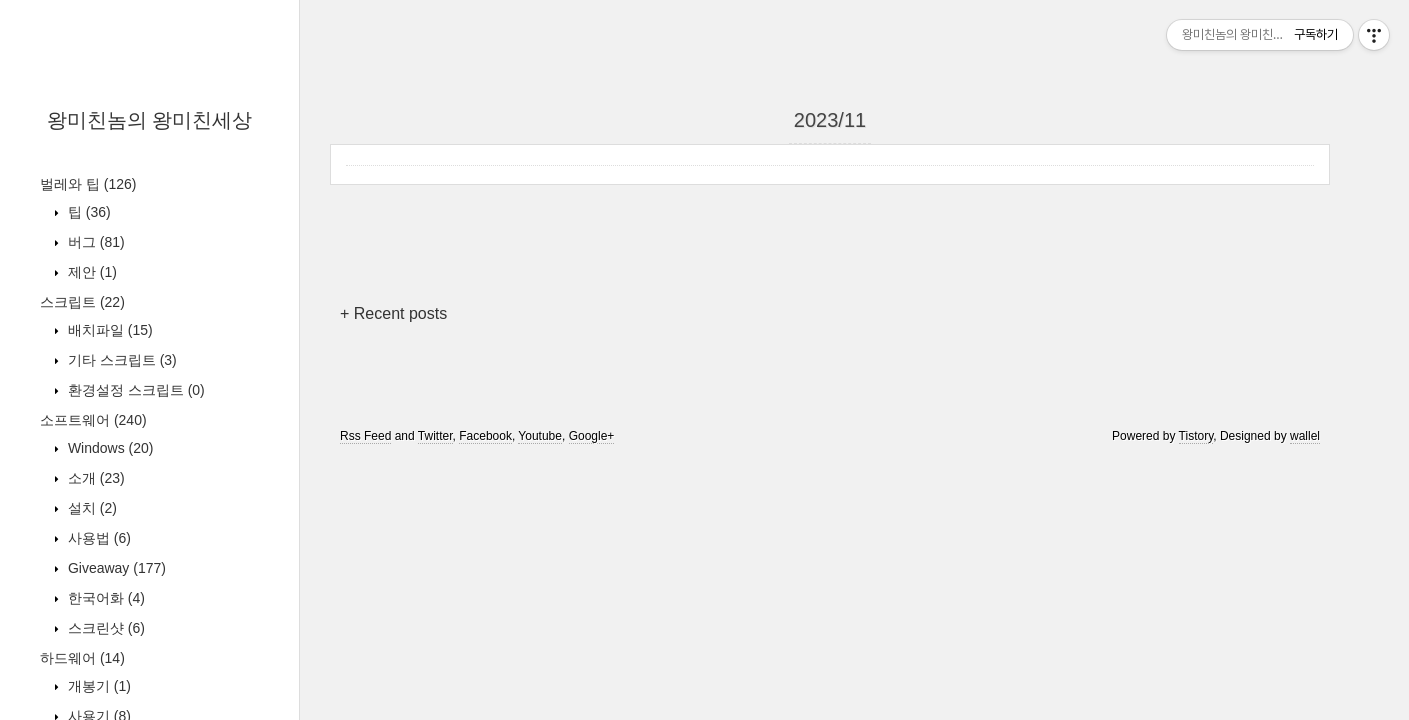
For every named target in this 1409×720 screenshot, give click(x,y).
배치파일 (108, 330)
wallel (1305, 436)
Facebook (485, 436)
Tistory (1196, 436)
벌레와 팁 (88, 184)
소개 (94, 478)
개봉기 (97, 686)
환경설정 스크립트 (134, 390)
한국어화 (104, 598)
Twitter (435, 436)
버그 (94, 242)
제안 (90, 272)
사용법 (97, 538)
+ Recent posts (393, 313)
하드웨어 (82, 658)
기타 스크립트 (120, 360)
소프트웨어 (93, 420)
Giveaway (115, 568)
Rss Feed (365, 436)
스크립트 (82, 302)
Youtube (540, 436)
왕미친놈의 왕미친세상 (150, 120)
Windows (108, 448)
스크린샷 (104, 628)
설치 (90, 508)
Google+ (592, 436)
